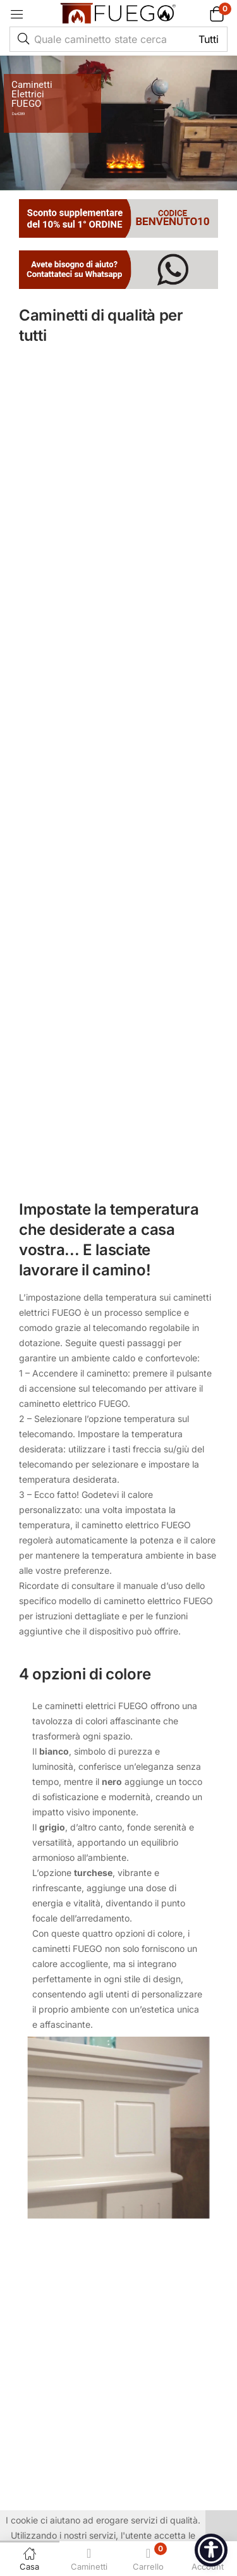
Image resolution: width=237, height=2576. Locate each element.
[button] (200, 13)
